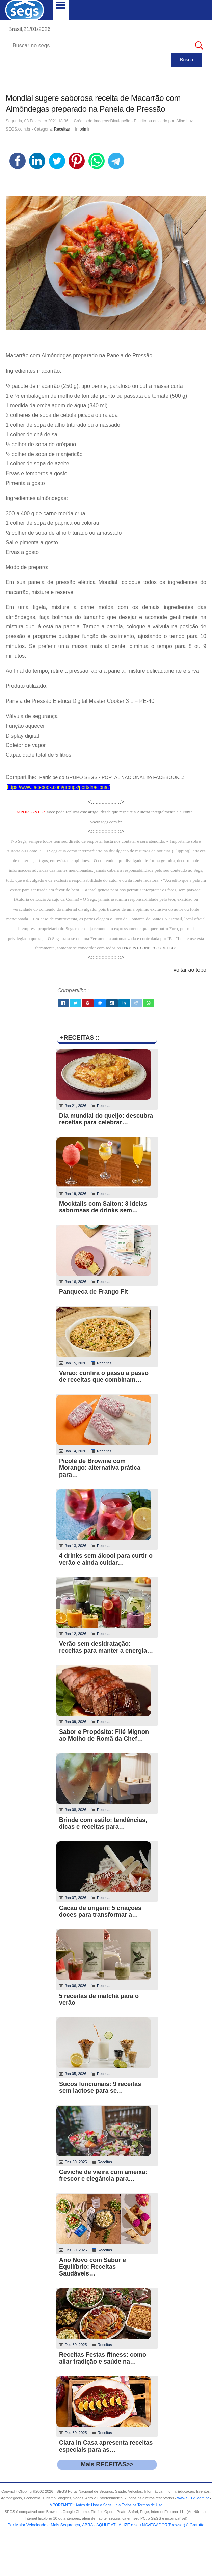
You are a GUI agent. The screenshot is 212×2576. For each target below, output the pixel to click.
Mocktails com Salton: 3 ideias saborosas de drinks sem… (103, 1207)
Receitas (62, 129)
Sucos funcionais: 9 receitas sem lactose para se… (100, 2087)
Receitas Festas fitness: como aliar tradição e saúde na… (102, 2358)
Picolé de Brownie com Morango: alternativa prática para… (99, 1468)
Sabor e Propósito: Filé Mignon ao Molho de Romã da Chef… (104, 1735)
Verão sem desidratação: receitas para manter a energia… (106, 1647)
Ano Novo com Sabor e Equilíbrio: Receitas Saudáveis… (92, 2267)
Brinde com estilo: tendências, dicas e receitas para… (103, 1823)
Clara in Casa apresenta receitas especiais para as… (106, 2446)
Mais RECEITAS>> (107, 2464)
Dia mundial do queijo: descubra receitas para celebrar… (106, 1119)
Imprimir (82, 129)
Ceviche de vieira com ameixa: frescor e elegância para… (103, 2175)
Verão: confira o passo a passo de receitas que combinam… (104, 1376)
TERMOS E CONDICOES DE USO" (149, 948)
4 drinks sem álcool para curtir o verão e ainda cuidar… (106, 1559)
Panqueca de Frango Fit (93, 1291)
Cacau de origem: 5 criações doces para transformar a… (100, 1911)
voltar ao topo (190, 970)
